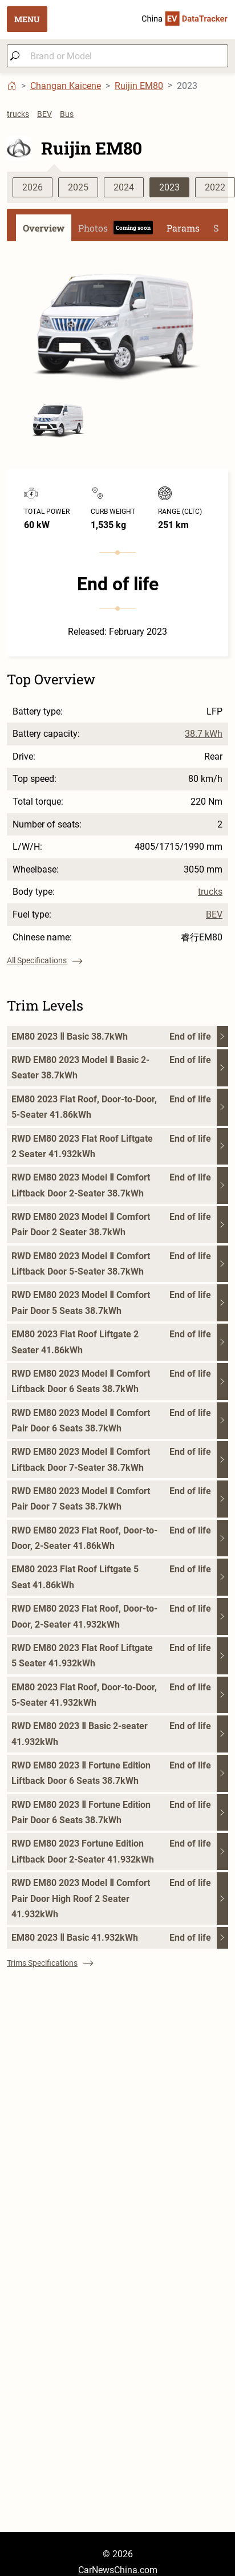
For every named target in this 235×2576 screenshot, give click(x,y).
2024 (124, 187)
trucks (18, 114)
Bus (67, 114)
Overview (43, 228)
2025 (78, 187)
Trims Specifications (50, 1963)
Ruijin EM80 (139, 85)
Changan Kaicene (65, 85)
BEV (44, 114)
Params (183, 228)
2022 (215, 187)
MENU (27, 19)
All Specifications (44, 960)
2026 (32, 187)
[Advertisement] (107, 2425)
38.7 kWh (203, 734)
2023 (169, 187)
